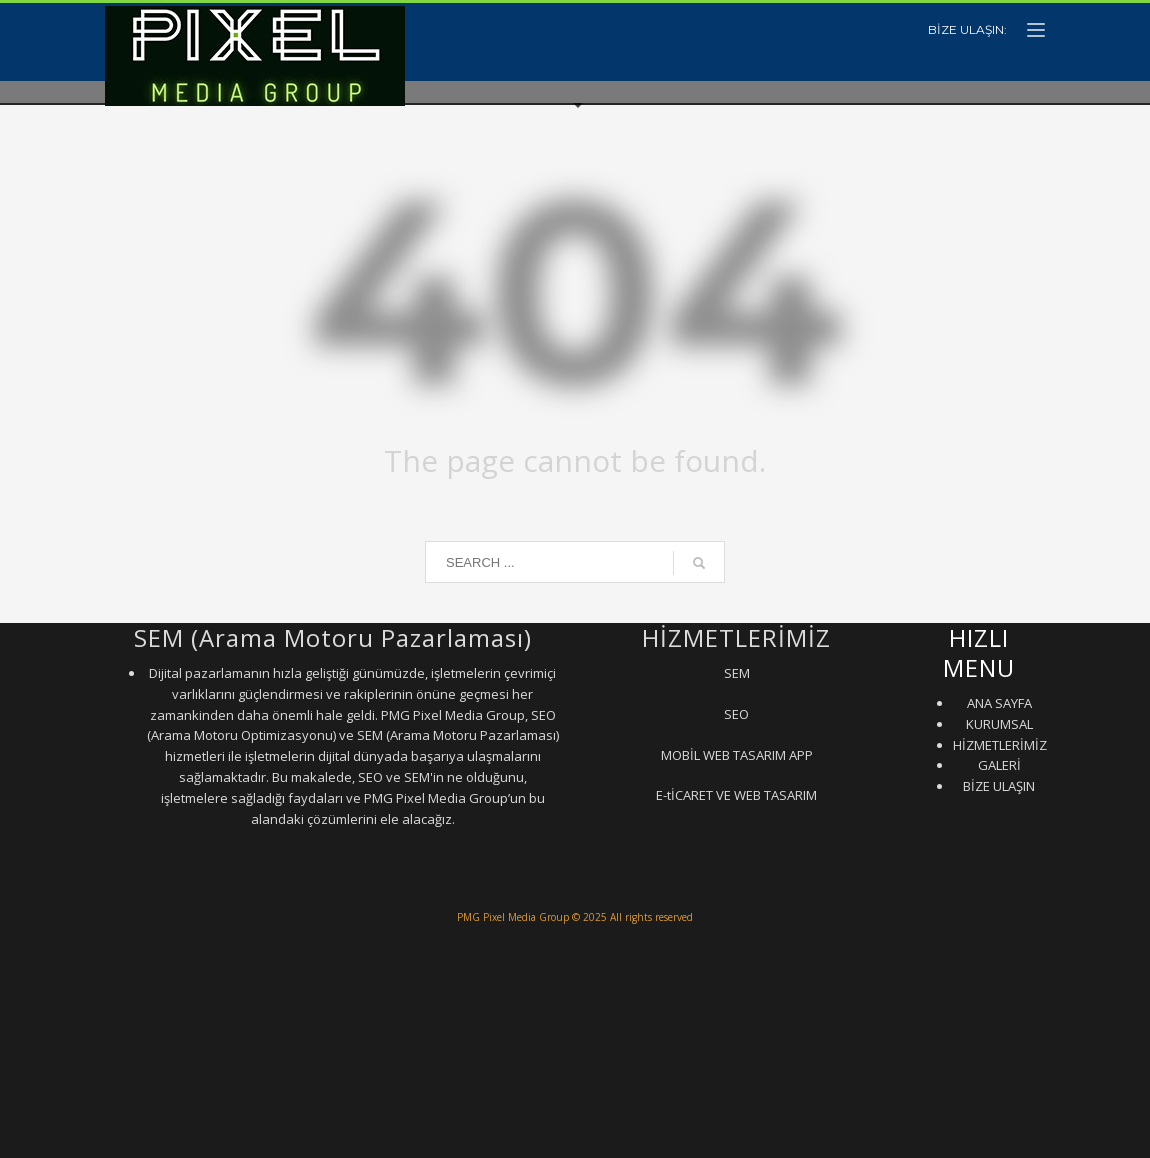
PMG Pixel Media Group (513, 917)
